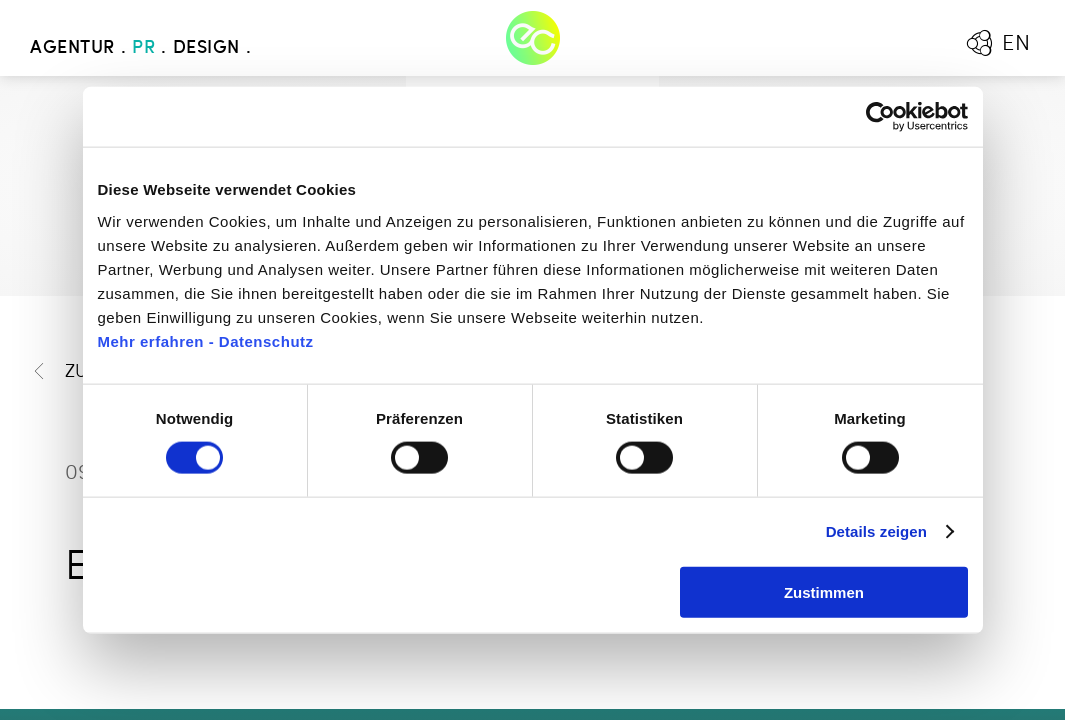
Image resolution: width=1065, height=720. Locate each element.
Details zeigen (876, 531)
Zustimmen (824, 591)
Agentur (72, 48)
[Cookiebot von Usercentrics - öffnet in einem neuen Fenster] (880, 117)
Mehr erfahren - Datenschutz (206, 340)
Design (206, 48)
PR (143, 48)
